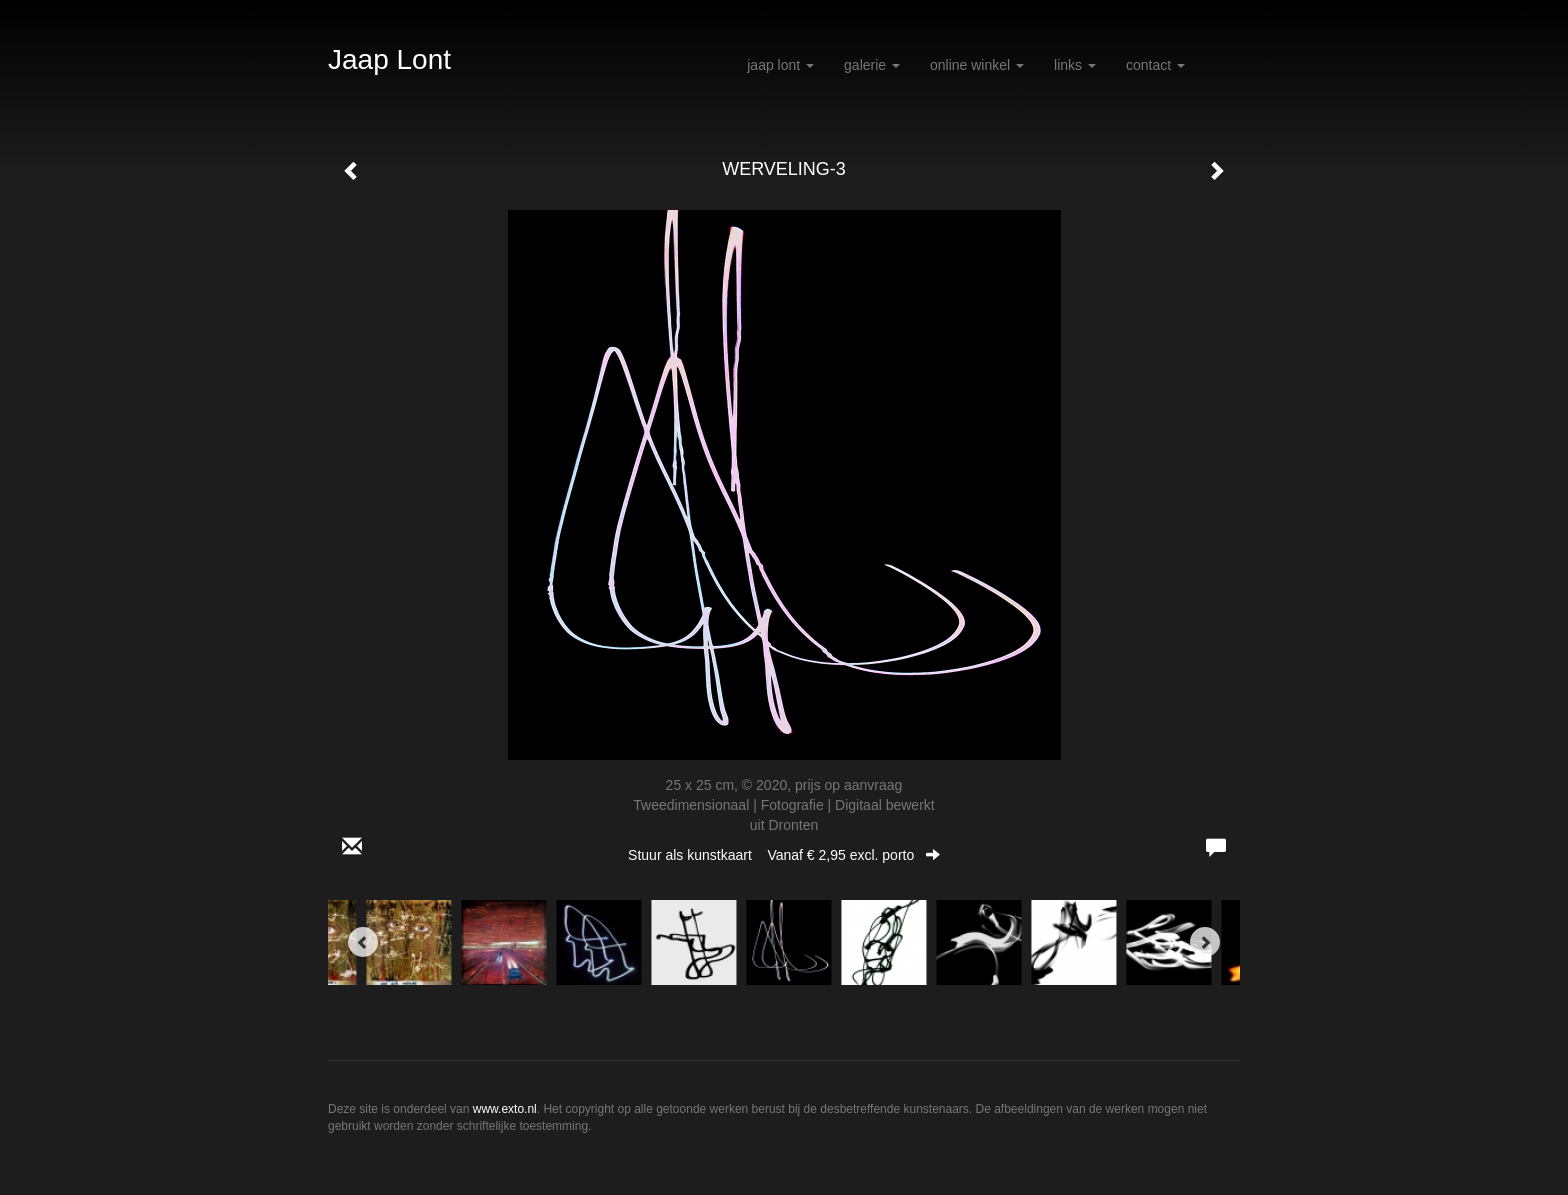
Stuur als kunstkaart (784, 855)
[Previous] (363, 942)
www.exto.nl (505, 1109)
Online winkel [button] (977, 65)
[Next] (1205, 942)
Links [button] (1075, 65)
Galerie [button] (872, 65)
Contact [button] (1155, 65)
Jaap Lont (389, 59)
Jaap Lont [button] (780, 65)
